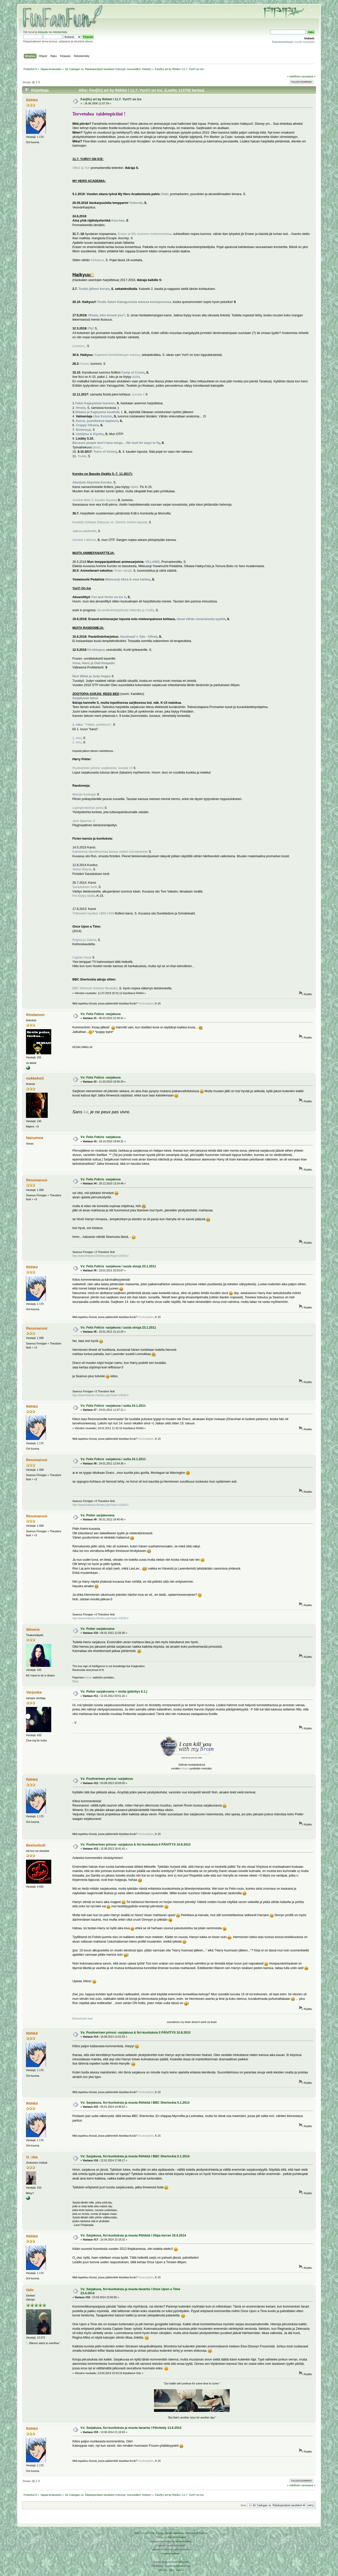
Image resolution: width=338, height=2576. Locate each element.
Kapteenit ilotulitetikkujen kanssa (117, 355)
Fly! (91, 328)
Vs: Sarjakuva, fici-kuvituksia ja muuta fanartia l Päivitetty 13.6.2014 (131, 2428)
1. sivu (77, 738)
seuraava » (308, 76)
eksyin (185, 1768)
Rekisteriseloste (171, 2553)
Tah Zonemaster (177, 2537)
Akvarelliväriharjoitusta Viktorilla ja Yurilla (125, 610)
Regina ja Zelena (84, 940)
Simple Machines (174, 2533)
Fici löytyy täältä (83, 896)
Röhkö (32, 100)
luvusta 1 (138, 394)
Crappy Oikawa (87, 425)
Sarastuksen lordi (84, 887)
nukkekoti (35, 1078)
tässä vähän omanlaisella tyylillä (201, 619)
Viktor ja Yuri (81, 168)
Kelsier (146, 69)
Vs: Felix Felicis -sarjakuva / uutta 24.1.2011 (113, 1405)
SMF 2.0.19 (141, 2533)
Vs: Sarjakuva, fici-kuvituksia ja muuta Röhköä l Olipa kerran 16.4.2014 (133, 2235)
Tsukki (81, 456)
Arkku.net (183, 2561)
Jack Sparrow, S (83, 821)
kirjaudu (43, 32)
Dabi (165, 194)
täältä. (135, 487)
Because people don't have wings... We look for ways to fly (116, 443)
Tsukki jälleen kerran (94, 289)
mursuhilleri (134, 69)
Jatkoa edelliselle (84, 531)
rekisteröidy (60, 32)
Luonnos (78, 346)
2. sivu (77, 742)
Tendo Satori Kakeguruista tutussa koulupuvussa (134, 302)
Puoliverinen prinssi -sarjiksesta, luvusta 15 (102, 768)
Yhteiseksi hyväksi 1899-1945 (93, 913)
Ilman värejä (123, 570)
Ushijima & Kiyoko (89, 434)
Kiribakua (97, 260)
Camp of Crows (132, 372)
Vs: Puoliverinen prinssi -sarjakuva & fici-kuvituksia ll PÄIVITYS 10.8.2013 (136, 1844)
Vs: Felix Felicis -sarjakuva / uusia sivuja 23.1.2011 (118, 1266)
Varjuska (34, 1692)
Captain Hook (82, 957)
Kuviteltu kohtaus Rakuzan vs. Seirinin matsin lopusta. (110, 522)
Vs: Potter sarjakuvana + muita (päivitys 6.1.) (114, 1691)
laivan (88, 1677)
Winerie (33, 1629)
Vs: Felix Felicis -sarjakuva (101, 1014)
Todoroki (135, 203)
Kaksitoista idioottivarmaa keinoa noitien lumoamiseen (110, 851)
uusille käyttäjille (293, 41)
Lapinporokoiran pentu (88, 808)
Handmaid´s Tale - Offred (138, 636)
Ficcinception (145, 1003)
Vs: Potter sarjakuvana (97, 1515)
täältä (136, 377)
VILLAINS (152, 562)
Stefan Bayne (81, 869)
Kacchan (117, 220)
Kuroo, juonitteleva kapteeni (97, 421)
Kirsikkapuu (96, 650)
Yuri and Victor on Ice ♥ (108, 597)
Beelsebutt (35, 1845)
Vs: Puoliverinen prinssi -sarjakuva (107, 1779)
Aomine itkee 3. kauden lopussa (94, 500)
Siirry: (244, 2505)
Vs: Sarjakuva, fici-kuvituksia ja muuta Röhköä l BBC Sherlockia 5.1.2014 (135, 2102)
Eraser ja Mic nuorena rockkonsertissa (144, 234)
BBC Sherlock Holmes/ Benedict (95, 988)
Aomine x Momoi (84, 540)
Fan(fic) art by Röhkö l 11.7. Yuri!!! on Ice (111, 99)
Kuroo (85, 363)
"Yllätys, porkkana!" (91, 724)
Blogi (75, 1681)
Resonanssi (36, 1180)
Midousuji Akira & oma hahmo (127, 579)
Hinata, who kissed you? (106, 315)
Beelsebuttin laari (82, 2018)
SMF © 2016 (156, 2533)
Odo (30, 2290)
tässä (96, 447)
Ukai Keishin (102, 416)
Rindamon (35, 1015)
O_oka (32, 2157)
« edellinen (294, 76)
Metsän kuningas (84, 794)
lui (86, 1111)
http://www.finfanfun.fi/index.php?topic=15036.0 (100, 1255)
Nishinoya (83, 430)
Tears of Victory (105, 451)
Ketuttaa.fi (179, 2565)
